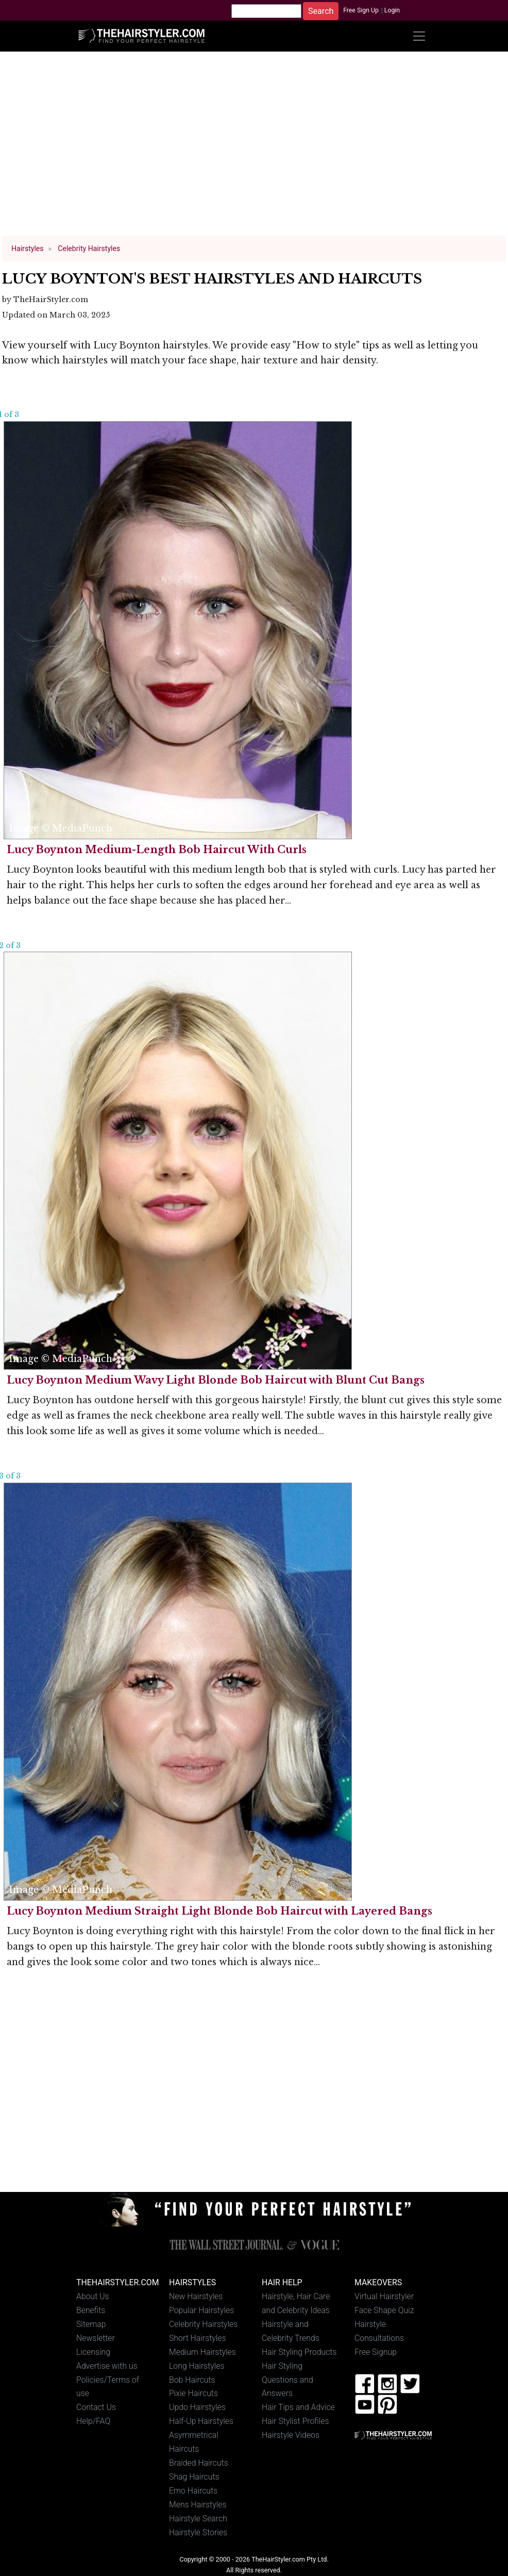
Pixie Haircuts (193, 2393)
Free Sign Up (361, 10)
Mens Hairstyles (197, 2504)
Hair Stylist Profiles (295, 2421)
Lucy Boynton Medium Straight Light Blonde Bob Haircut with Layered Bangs (219, 1911)
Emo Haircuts (193, 2491)
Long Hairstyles (197, 2366)
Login (392, 10)
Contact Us (96, 2407)
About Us (92, 2296)
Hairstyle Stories (198, 2532)
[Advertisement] (254, 148)
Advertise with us (107, 2366)
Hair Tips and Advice (298, 2407)
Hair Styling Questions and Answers (287, 2380)
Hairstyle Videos (290, 2435)
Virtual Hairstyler (384, 2296)
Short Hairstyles (197, 2338)
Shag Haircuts (194, 2477)
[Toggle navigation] (419, 36)
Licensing (93, 2352)
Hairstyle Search (198, 2518)
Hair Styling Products (299, 2352)
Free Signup (375, 2352)
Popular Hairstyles (201, 2310)
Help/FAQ (93, 2421)
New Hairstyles (196, 2296)
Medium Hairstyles (202, 2352)
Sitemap (91, 2324)
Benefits (90, 2310)
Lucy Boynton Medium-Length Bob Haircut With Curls (157, 849)
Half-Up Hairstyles (201, 2421)
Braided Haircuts (198, 2463)
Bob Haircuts (192, 2380)
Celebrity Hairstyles (203, 2324)
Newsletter (95, 2338)
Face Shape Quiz (384, 2310)
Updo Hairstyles (197, 2407)
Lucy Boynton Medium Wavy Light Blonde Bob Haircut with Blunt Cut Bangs (216, 1380)
